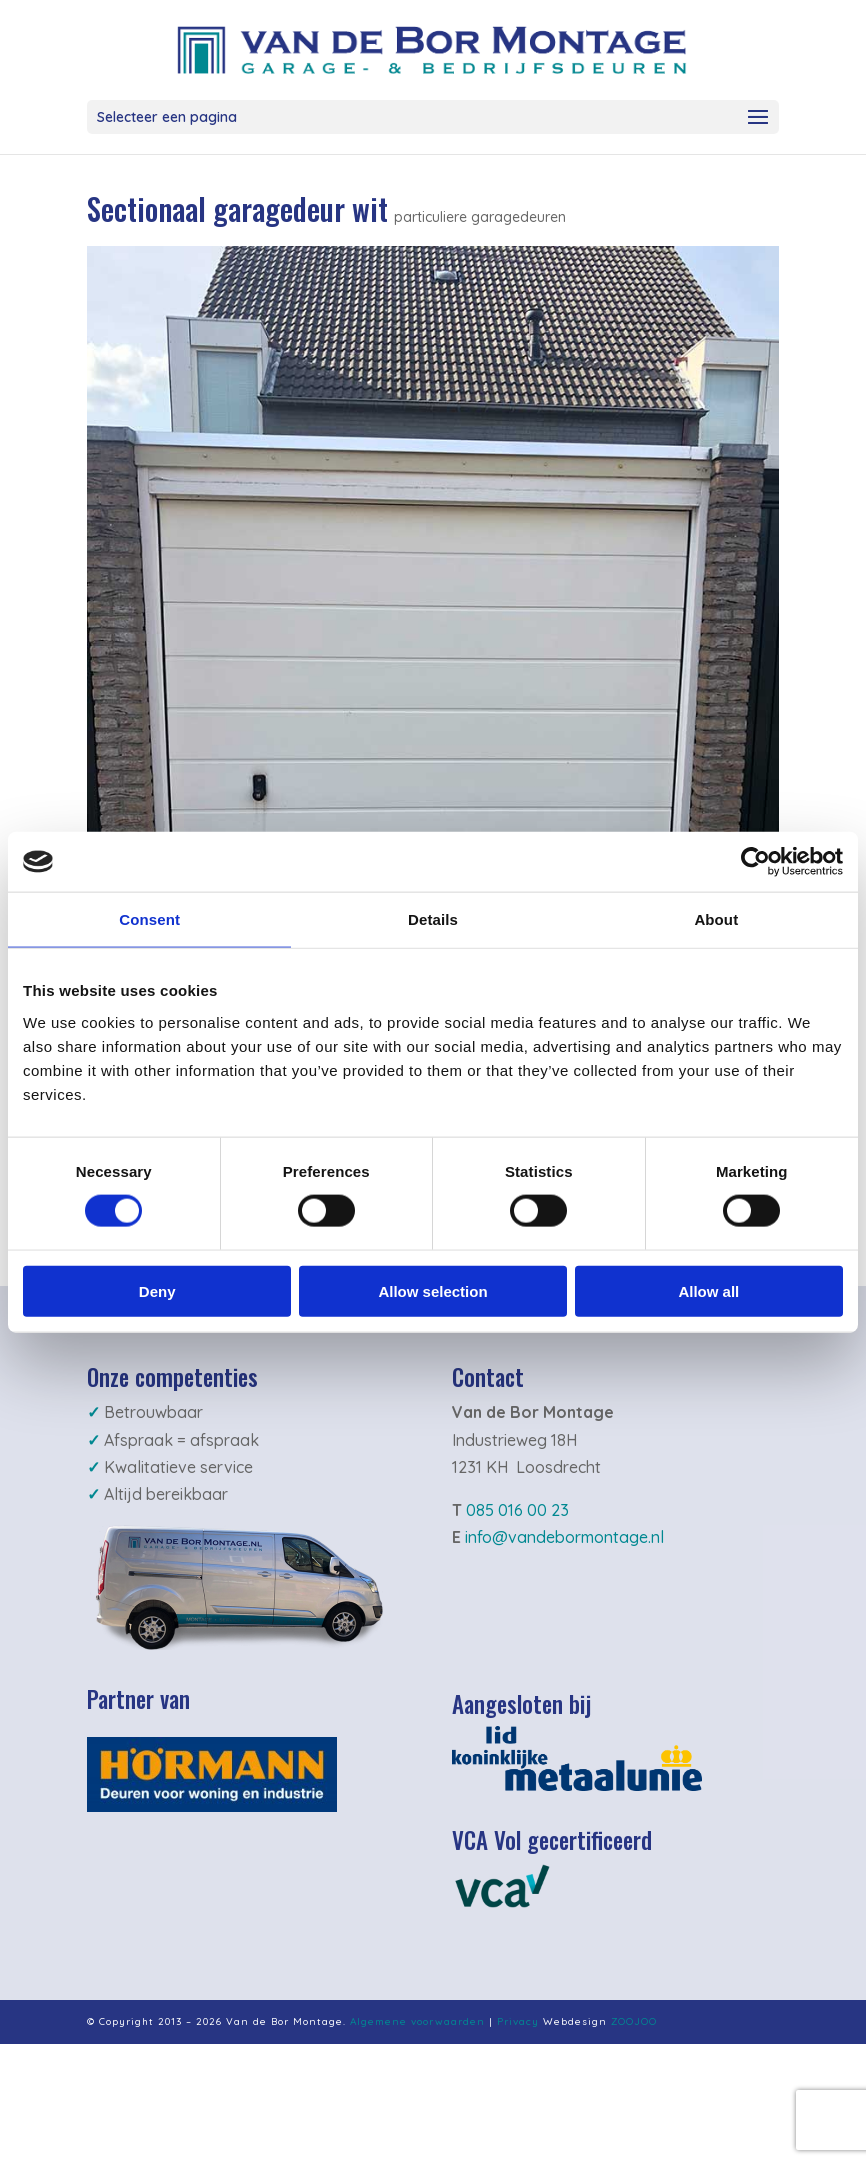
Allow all (708, 1290)
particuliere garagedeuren (480, 217)
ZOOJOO (634, 2021)
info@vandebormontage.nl (564, 1537)
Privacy (518, 2021)
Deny (157, 1290)
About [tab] (716, 919)
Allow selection (432, 1290)
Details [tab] (433, 919)
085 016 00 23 (517, 1510)
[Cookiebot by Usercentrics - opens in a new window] (755, 862)
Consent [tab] (149, 919)
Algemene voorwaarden (417, 2021)
